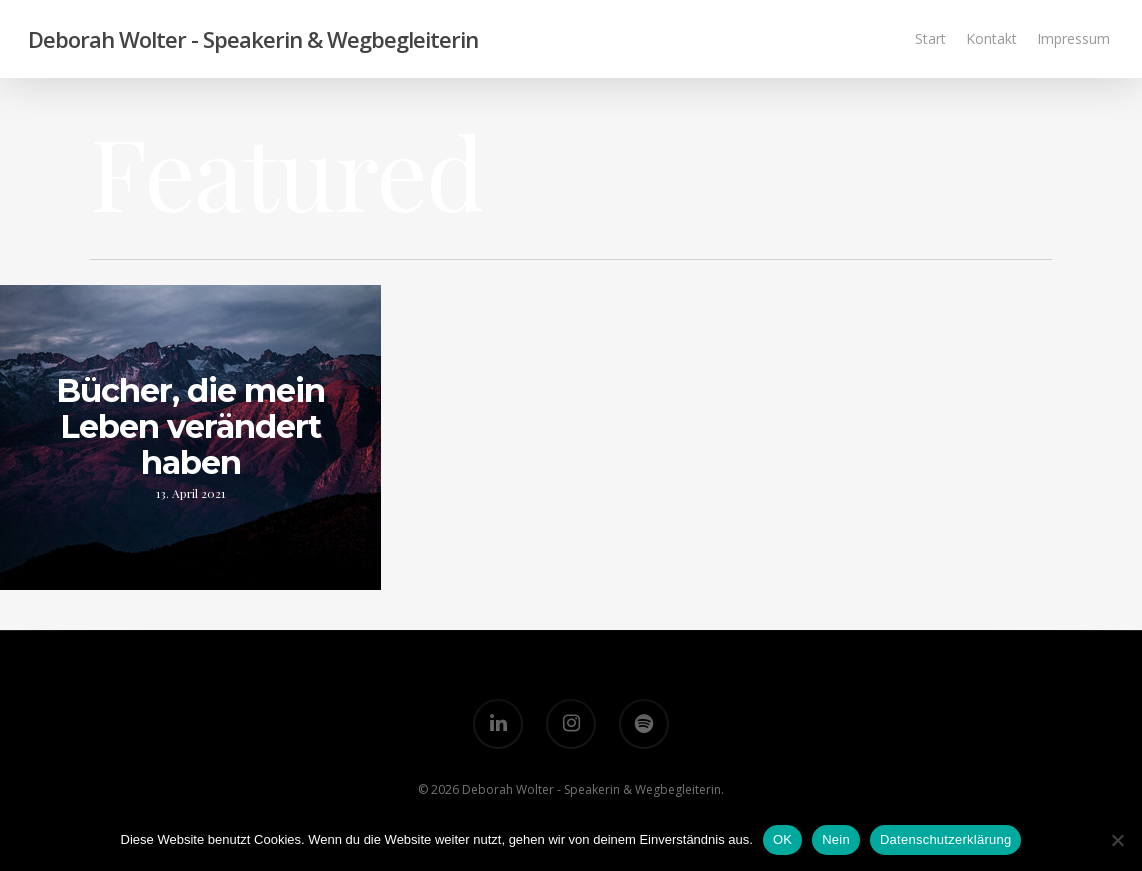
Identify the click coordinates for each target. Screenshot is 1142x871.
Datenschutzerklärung (945, 839)
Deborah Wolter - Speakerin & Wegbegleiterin (253, 39)
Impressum (1073, 38)
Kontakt (991, 38)
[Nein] (1117, 840)
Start (930, 38)
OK (782, 839)
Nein (836, 839)
